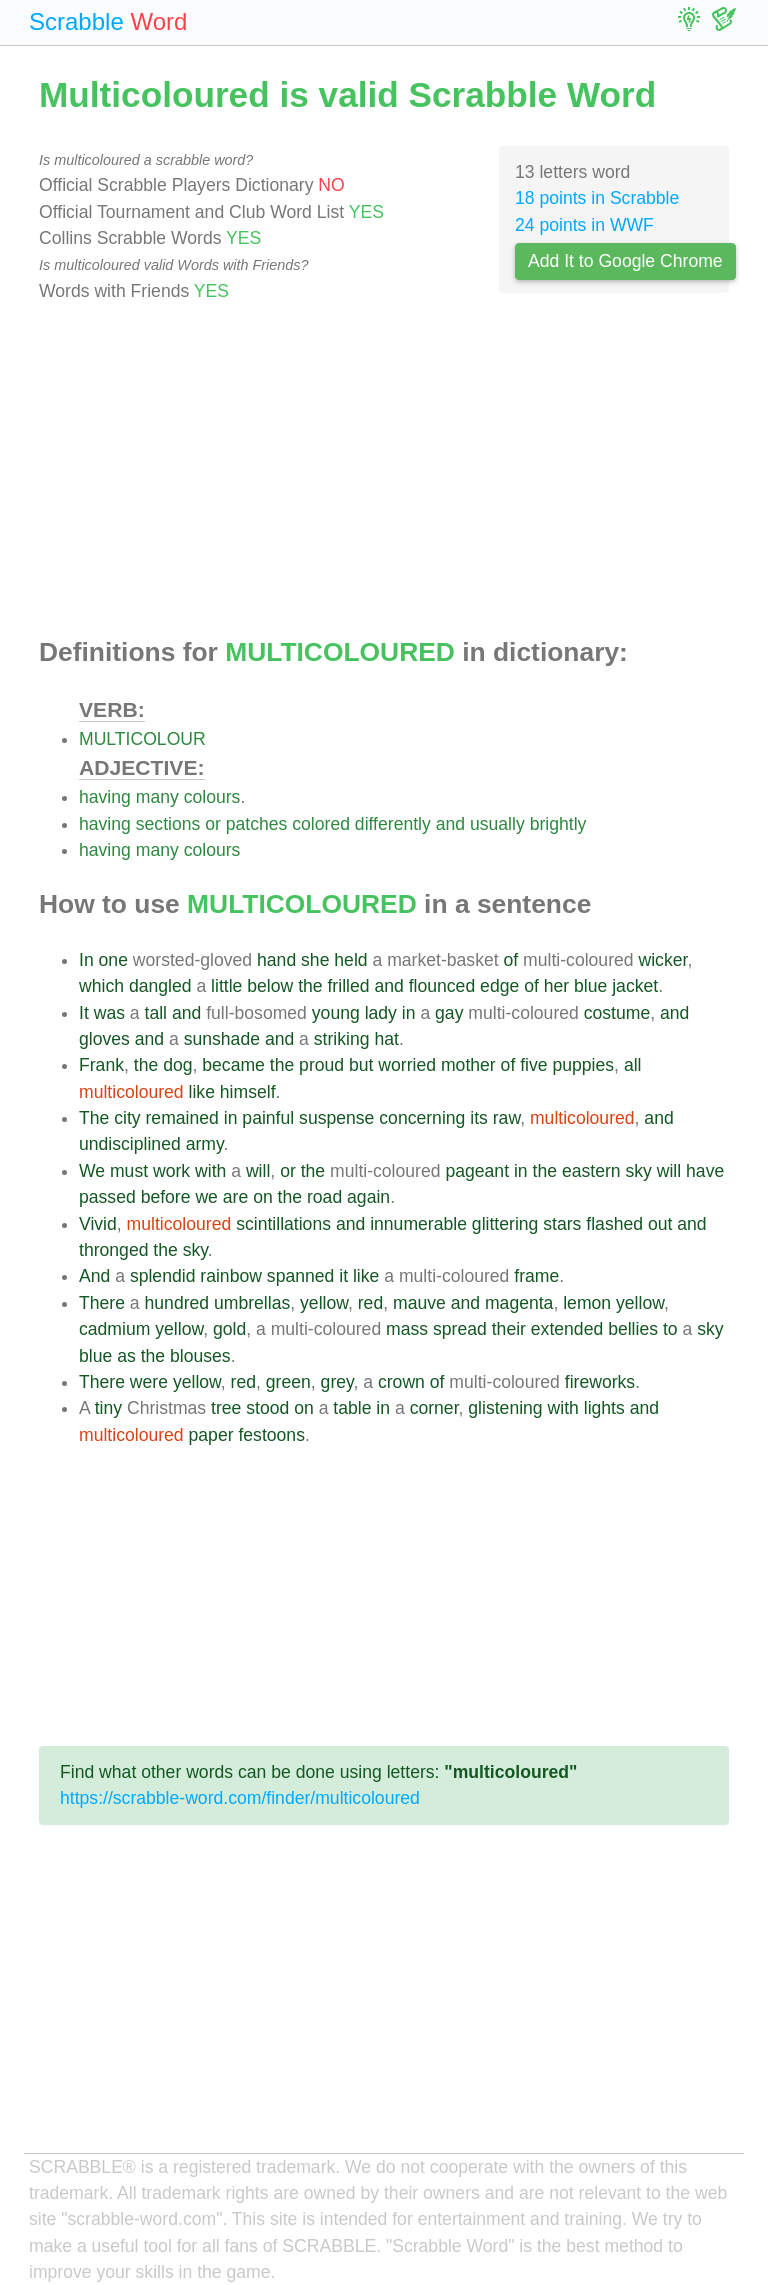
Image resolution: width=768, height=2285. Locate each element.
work (171, 1171)
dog (177, 1065)
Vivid (98, 1224)
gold (229, 1329)
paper (211, 1435)
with (210, 1171)
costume (617, 1013)
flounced (442, 986)
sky (638, 1171)
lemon (587, 1303)
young (336, 1013)
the (310, 986)
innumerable (418, 1224)
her (556, 986)
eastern (591, 1171)
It (84, 1013)
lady (381, 1013)
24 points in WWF (584, 225)
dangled (160, 986)
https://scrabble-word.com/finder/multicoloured (240, 1798)
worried (407, 1065)
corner (434, 1408)
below (270, 986)
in (409, 1013)
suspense (336, 1118)
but (361, 1065)
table (352, 1408)
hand (276, 960)
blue (590, 986)
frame (536, 1276)
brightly (558, 824)
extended (567, 1329)
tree (226, 1408)
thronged (113, 1250)
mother (468, 1065)
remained (182, 1118)
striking (342, 1039)
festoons (271, 1435)
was (109, 1013)
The (94, 1118)
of (511, 960)
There (102, 1303)
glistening (505, 1408)
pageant (477, 1171)
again (368, 1197)
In (86, 960)
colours (212, 797)
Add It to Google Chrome (625, 261)
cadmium (114, 1329)
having (105, 797)
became (233, 1065)
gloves (104, 1039)
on (263, 1197)
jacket (635, 986)
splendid (163, 1276)
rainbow (231, 1276)
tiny (108, 1408)
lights (604, 1408)
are (235, 1197)
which (101, 986)
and (450, 824)
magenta (519, 1303)
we (206, 1197)
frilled (348, 986)
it (343, 1276)
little (226, 986)
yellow (324, 1303)
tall (156, 1013)
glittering (505, 1224)
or (213, 824)
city (127, 1118)
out (660, 1224)
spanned (301, 1276)
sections (168, 824)
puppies (583, 1065)
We (92, 1171)
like (202, 1092)
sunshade (222, 1039)
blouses (200, 1356)
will (258, 1171)
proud (321, 1065)
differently (393, 824)
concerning (422, 1118)
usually (497, 824)
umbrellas (252, 1303)
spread (460, 1329)
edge (499, 986)
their (509, 1329)
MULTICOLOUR (142, 739)
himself (248, 1092)
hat (386, 1039)
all (633, 1065)
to (670, 1329)
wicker (662, 960)
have (705, 1171)
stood (267, 1408)
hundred (177, 1303)
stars (562, 1224)
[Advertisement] (384, 471)
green (288, 1382)
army (205, 1144)
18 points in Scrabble (597, 198)
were (149, 1382)
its (479, 1118)
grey (337, 1382)
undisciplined (130, 1144)
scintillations (283, 1224)
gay (449, 1013)
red (370, 1303)
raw (506, 1118)
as (126, 1356)
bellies (633, 1329)
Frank (101, 1065)
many (157, 797)
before (166, 1197)
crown (401, 1382)
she (315, 960)
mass (407, 1329)
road (324, 1197)
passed (107, 1197)
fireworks (600, 1382)
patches (257, 824)
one (113, 960)
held (350, 960)
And (94, 1276)
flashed (614, 1224)
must (129, 1171)
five (533, 1065)
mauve (419, 1303)
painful (268, 1118)
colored (321, 824)
